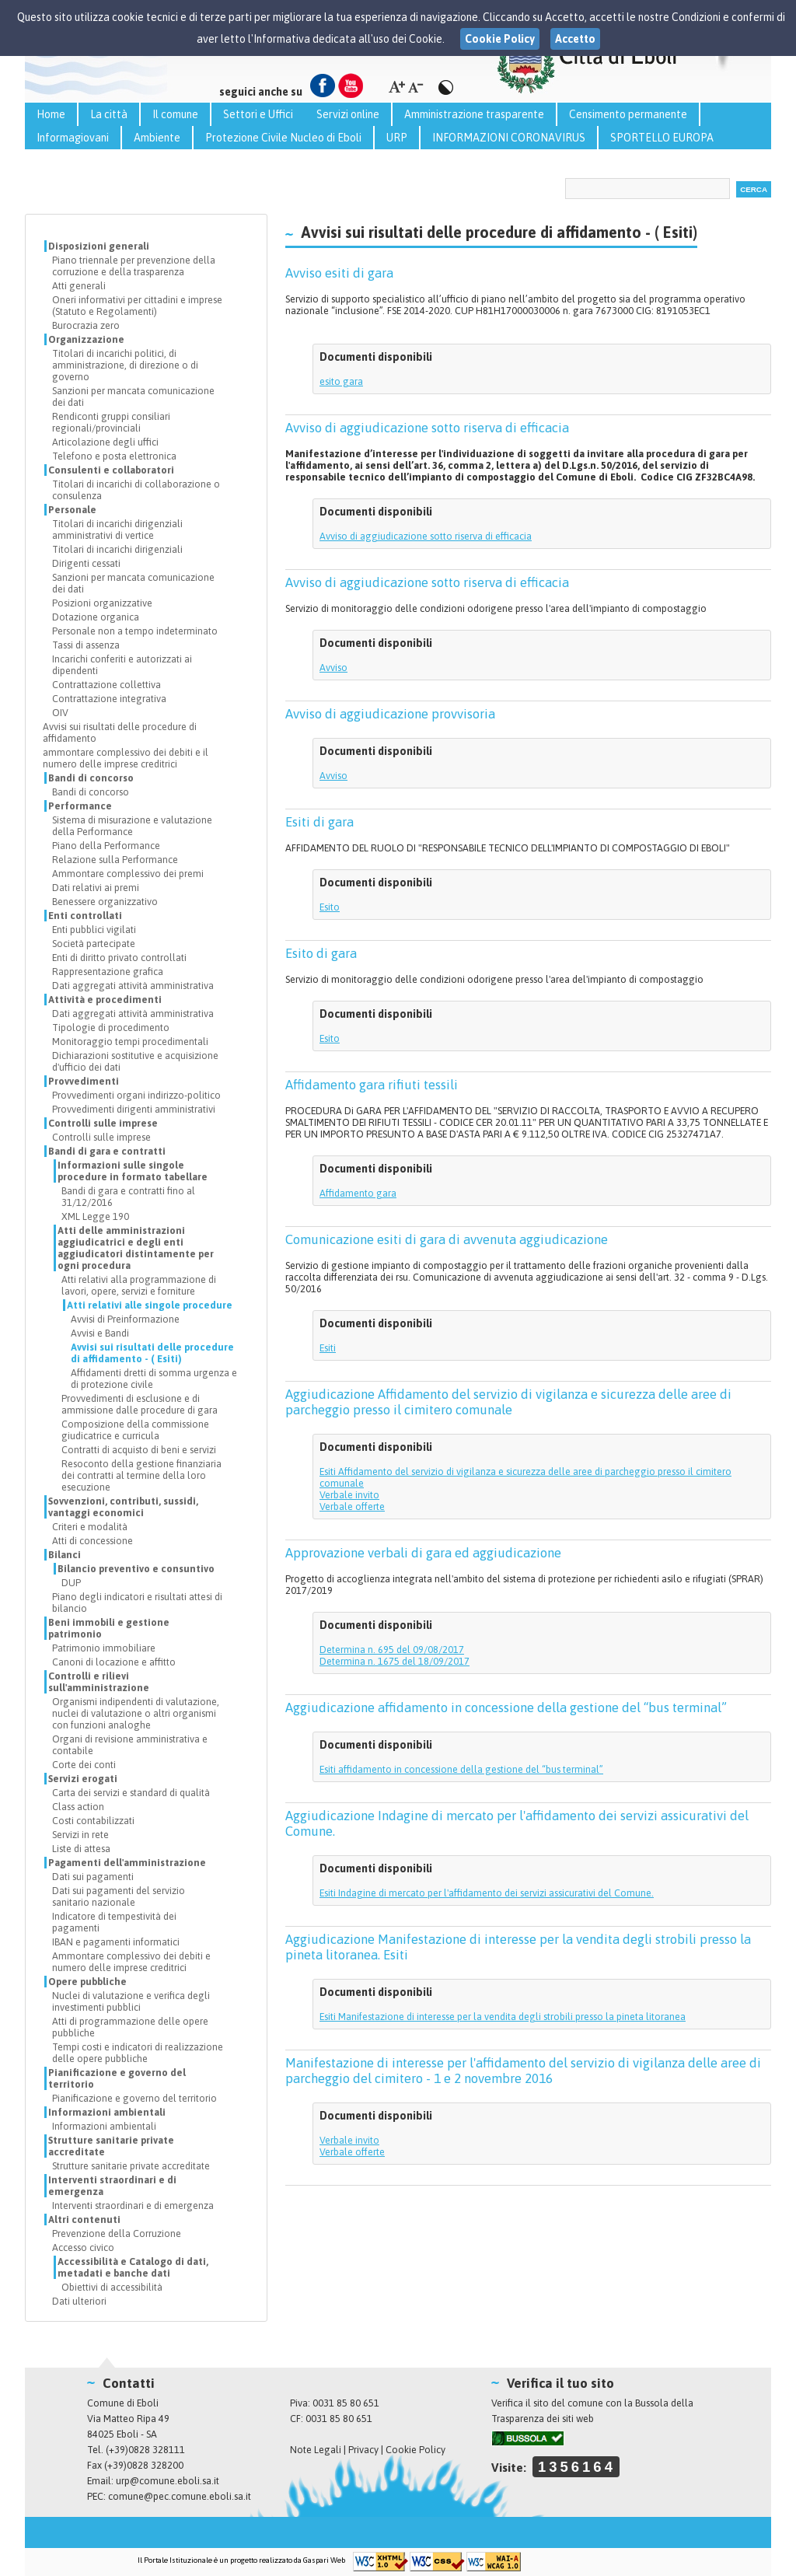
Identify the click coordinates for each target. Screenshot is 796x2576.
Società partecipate (93, 943)
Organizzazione (86, 339)
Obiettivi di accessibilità (111, 2287)
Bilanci (64, 1555)
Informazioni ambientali (107, 2112)
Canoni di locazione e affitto (114, 1662)
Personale (72, 510)
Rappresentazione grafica (107, 971)
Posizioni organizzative (102, 603)
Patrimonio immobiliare (103, 1648)
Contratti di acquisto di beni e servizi (138, 1450)
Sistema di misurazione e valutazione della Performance (132, 825)
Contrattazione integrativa (109, 698)
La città (108, 114)
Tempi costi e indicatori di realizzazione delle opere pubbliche (137, 2052)
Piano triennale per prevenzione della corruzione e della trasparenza (133, 266)
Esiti (327, 1348)
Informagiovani (73, 137)
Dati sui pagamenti (93, 1876)
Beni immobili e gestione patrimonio (108, 1628)
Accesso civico (83, 2247)
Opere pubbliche (87, 1981)
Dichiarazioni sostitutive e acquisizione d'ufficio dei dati (135, 1061)
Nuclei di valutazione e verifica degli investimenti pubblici (131, 2001)
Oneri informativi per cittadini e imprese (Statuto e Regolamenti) (137, 305)
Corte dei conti (84, 1764)
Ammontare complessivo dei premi (128, 873)
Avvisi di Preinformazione (125, 1319)
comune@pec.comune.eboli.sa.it (179, 2496)
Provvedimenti (83, 1081)
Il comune (175, 114)
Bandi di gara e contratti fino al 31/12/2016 (128, 1196)
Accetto (575, 39)
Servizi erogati (82, 1778)
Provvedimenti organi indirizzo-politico (136, 1095)
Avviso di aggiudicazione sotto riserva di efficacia (425, 536)
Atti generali (79, 286)
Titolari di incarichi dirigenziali (117, 549)
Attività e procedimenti (105, 999)
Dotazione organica (95, 617)
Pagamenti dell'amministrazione (127, 1862)
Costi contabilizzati (93, 1820)
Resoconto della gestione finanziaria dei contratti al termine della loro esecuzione (141, 1475)
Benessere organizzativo (105, 901)
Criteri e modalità (89, 1527)
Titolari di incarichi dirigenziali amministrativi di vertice (117, 529)
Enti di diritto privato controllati (119, 957)
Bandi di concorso (91, 778)
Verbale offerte (352, 1506)
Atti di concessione (92, 1541)
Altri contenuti (84, 2219)
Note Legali (315, 2449)
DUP (71, 1583)
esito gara (341, 381)
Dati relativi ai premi (95, 887)
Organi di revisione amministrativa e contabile (130, 1744)
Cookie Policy (415, 2449)
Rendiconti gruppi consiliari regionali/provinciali (111, 422)
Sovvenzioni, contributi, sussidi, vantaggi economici (123, 1507)
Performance (80, 806)
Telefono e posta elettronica (114, 456)
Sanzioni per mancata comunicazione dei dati (133, 396)
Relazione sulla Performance (115, 859)
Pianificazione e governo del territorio (117, 2078)
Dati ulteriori (79, 2301)
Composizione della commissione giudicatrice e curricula (135, 1430)
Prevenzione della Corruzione (116, 2233)
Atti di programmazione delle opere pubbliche (130, 2027)
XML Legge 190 (95, 1216)
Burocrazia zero (86, 325)
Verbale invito (349, 1495)
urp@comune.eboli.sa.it (167, 2481)
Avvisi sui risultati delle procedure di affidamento (120, 732)
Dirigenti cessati (86, 563)
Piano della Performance (106, 845)
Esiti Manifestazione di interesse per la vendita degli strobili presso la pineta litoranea (502, 2016)
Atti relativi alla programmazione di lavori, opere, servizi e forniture (138, 1285)
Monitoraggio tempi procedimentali (130, 1041)
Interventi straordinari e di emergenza (112, 2185)
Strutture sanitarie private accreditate (111, 2146)
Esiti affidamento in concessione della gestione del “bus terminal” (461, 1769)
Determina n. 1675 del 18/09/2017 (394, 1661)
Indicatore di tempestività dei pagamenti (114, 1922)
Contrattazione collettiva (106, 684)
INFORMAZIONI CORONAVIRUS (508, 137)
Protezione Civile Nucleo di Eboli (283, 137)
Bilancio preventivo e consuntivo (136, 1569)
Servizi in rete (80, 1834)
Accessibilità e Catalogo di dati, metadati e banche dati (133, 2267)
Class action (78, 1806)
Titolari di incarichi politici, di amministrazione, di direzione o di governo (125, 365)
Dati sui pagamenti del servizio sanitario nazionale (118, 1896)
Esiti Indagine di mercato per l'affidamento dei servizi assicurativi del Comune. (486, 1893)
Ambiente (157, 137)
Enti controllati (85, 915)
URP (396, 137)
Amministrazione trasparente (474, 114)
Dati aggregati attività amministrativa (133, 985)
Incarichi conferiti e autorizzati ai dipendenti (122, 664)
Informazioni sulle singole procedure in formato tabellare (133, 1171)
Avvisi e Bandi (100, 1333)
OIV (60, 712)
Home (51, 114)
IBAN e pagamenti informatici (116, 1942)
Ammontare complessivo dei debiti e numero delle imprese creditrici (131, 1961)
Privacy (363, 2449)
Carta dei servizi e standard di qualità (131, 1792)
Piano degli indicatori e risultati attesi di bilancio (137, 1602)
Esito (329, 907)
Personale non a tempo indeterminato (135, 631)
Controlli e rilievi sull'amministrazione (98, 1681)
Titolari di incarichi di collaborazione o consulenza (136, 490)
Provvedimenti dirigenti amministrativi (133, 1109)
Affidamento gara (357, 1193)
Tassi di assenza (86, 645)
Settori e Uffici (258, 114)
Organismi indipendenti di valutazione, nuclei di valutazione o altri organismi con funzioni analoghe (135, 1713)
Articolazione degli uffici (105, 442)
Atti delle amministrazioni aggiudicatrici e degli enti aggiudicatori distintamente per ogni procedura (136, 1248)
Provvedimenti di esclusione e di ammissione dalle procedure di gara (139, 1404)
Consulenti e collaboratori (111, 470)
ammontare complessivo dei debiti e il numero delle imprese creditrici (125, 758)
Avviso (333, 667)
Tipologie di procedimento (110, 1027)
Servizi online (347, 114)
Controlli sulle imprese (103, 1123)
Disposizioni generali (98, 246)
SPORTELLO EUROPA (662, 137)
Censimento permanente (628, 114)
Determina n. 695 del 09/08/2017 (391, 1649)
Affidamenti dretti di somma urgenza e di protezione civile (154, 1378)
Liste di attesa (81, 1848)
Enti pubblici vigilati (94, 929)
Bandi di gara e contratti (107, 1151)
